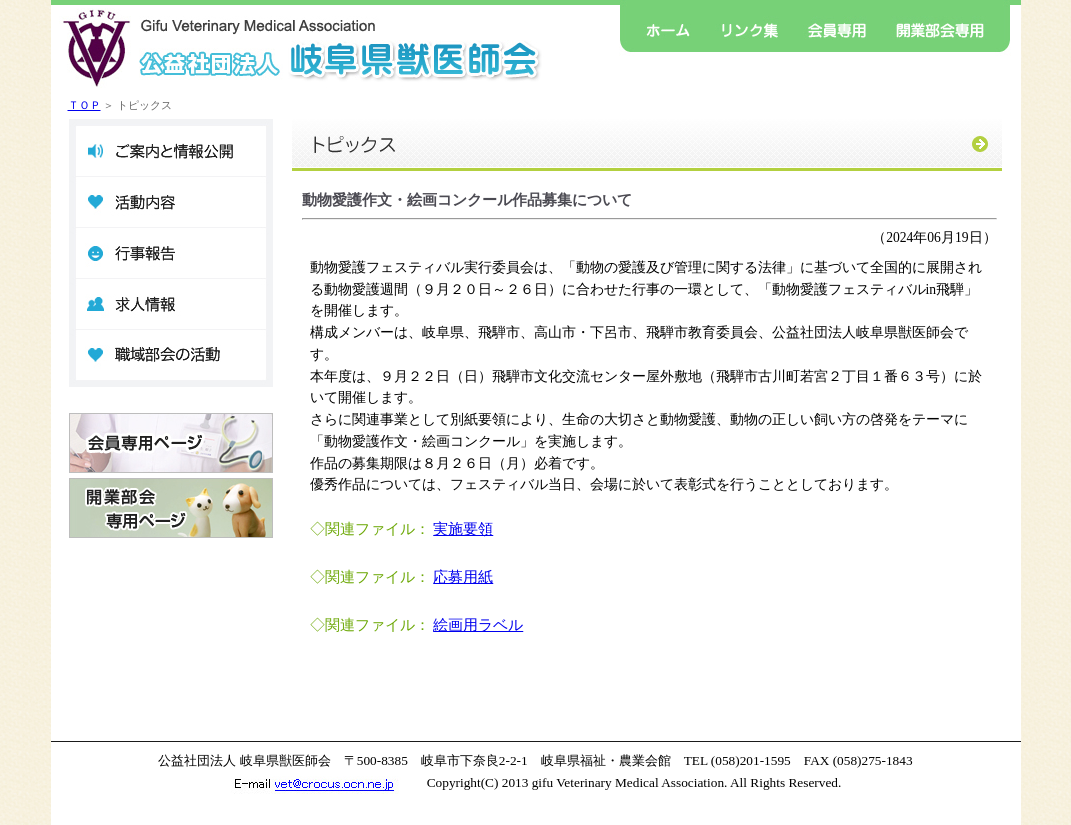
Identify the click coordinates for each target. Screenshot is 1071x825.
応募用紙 (463, 577)
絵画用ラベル (478, 625)
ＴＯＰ (84, 105)
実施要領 (463, 529)
